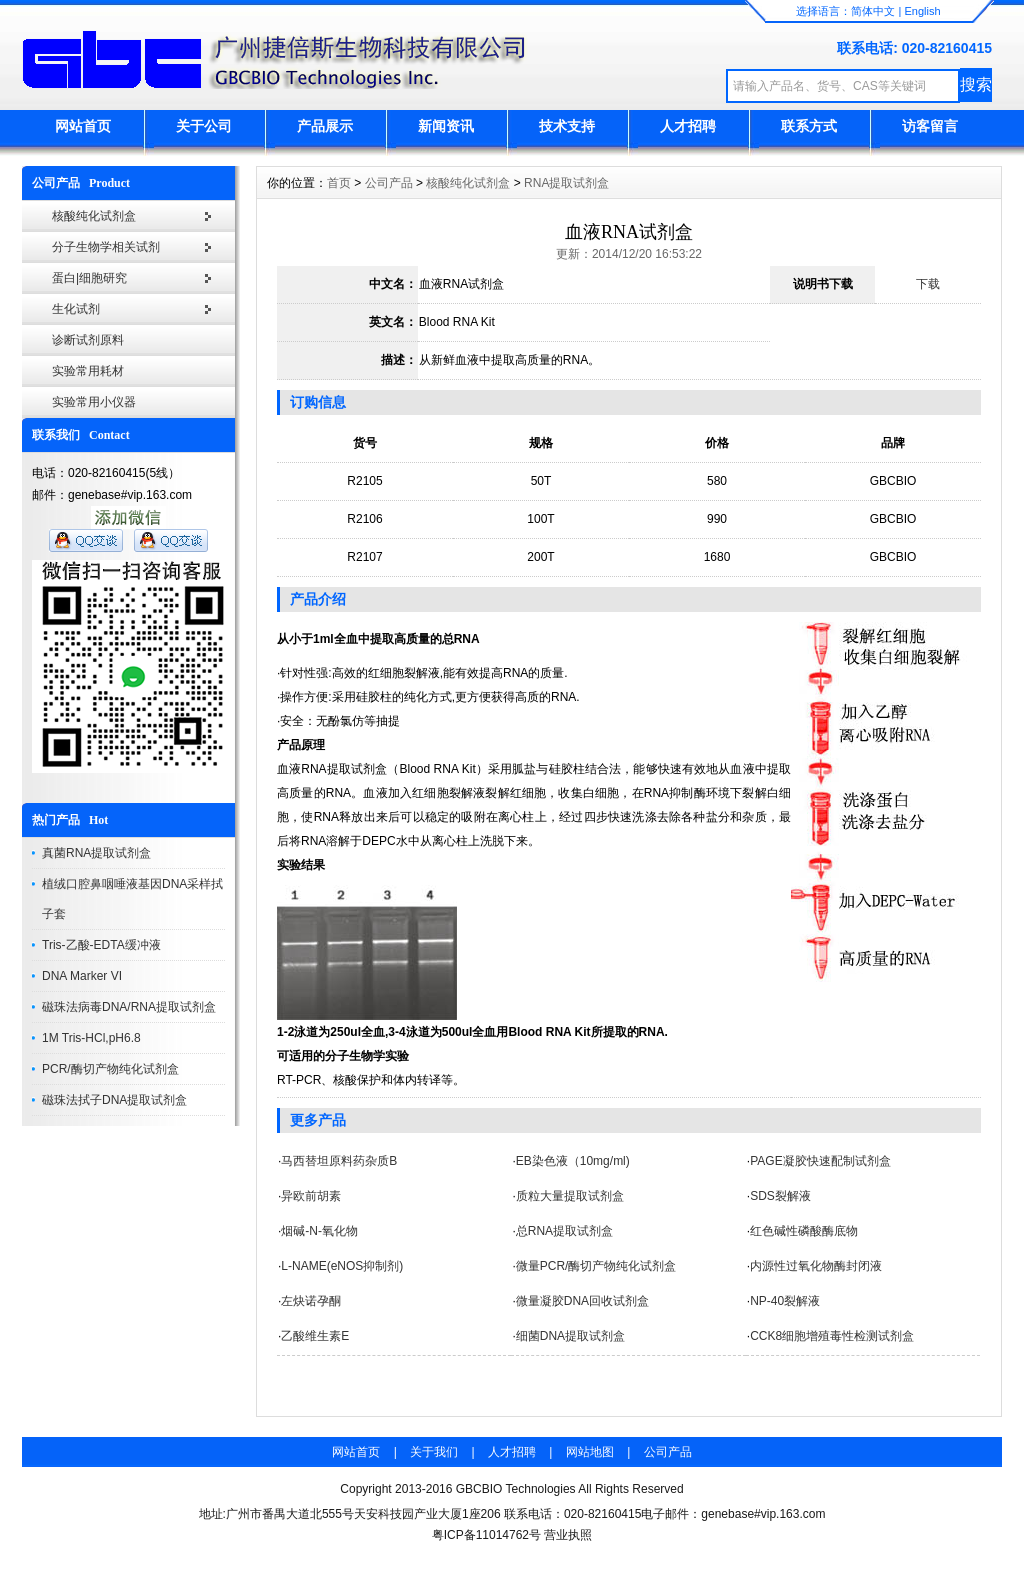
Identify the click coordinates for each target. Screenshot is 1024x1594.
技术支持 (567, 126)
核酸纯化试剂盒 (94, 216)
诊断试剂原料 (88, 340)
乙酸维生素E (315, 1336)
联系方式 (809, 126)
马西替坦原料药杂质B (339, 1161)
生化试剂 (76, 309)
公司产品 (389, 183)
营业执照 (568, 1535)
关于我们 (434, 1452)
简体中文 (873, 11)
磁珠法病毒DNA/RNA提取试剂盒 (129, 1007)
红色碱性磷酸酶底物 (804, 1231)
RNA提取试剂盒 (566, 183)
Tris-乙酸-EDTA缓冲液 (101, 945)
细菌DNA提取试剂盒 (570, 1336)
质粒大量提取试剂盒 (570, 1196)
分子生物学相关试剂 (106, 247)
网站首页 (83, 126)
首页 (339, 183)
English (922, 11)
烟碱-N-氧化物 (319, 1231)
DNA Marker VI (82, 976)
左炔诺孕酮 (311, 1301)
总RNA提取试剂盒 (564, 1231)
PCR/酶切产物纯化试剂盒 (110, 1069)
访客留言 (930, 126)
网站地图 (590, 1452)
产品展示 (325, 126)
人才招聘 (688, 126)
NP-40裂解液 (785, 1301)
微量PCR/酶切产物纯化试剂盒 (596, 1266)
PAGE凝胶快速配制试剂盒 (820, 1161)
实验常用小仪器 (94, 402)
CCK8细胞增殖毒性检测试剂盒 (832, 1336)
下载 (928, 284)
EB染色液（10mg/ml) (573, 1161)
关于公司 (204, 126)
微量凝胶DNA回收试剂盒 (582, 1301)
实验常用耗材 (88, 371)
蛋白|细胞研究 (89, 278)
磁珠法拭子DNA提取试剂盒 (114, 1100)
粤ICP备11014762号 (486, 1535)
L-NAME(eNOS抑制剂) (342, 1266)
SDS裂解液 (780, 1196)
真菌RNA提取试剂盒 (96, 853)
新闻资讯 (446, 126)
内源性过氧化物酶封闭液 (816, 1266)
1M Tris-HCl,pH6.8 (91, 1038)
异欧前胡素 (311, 1196)
